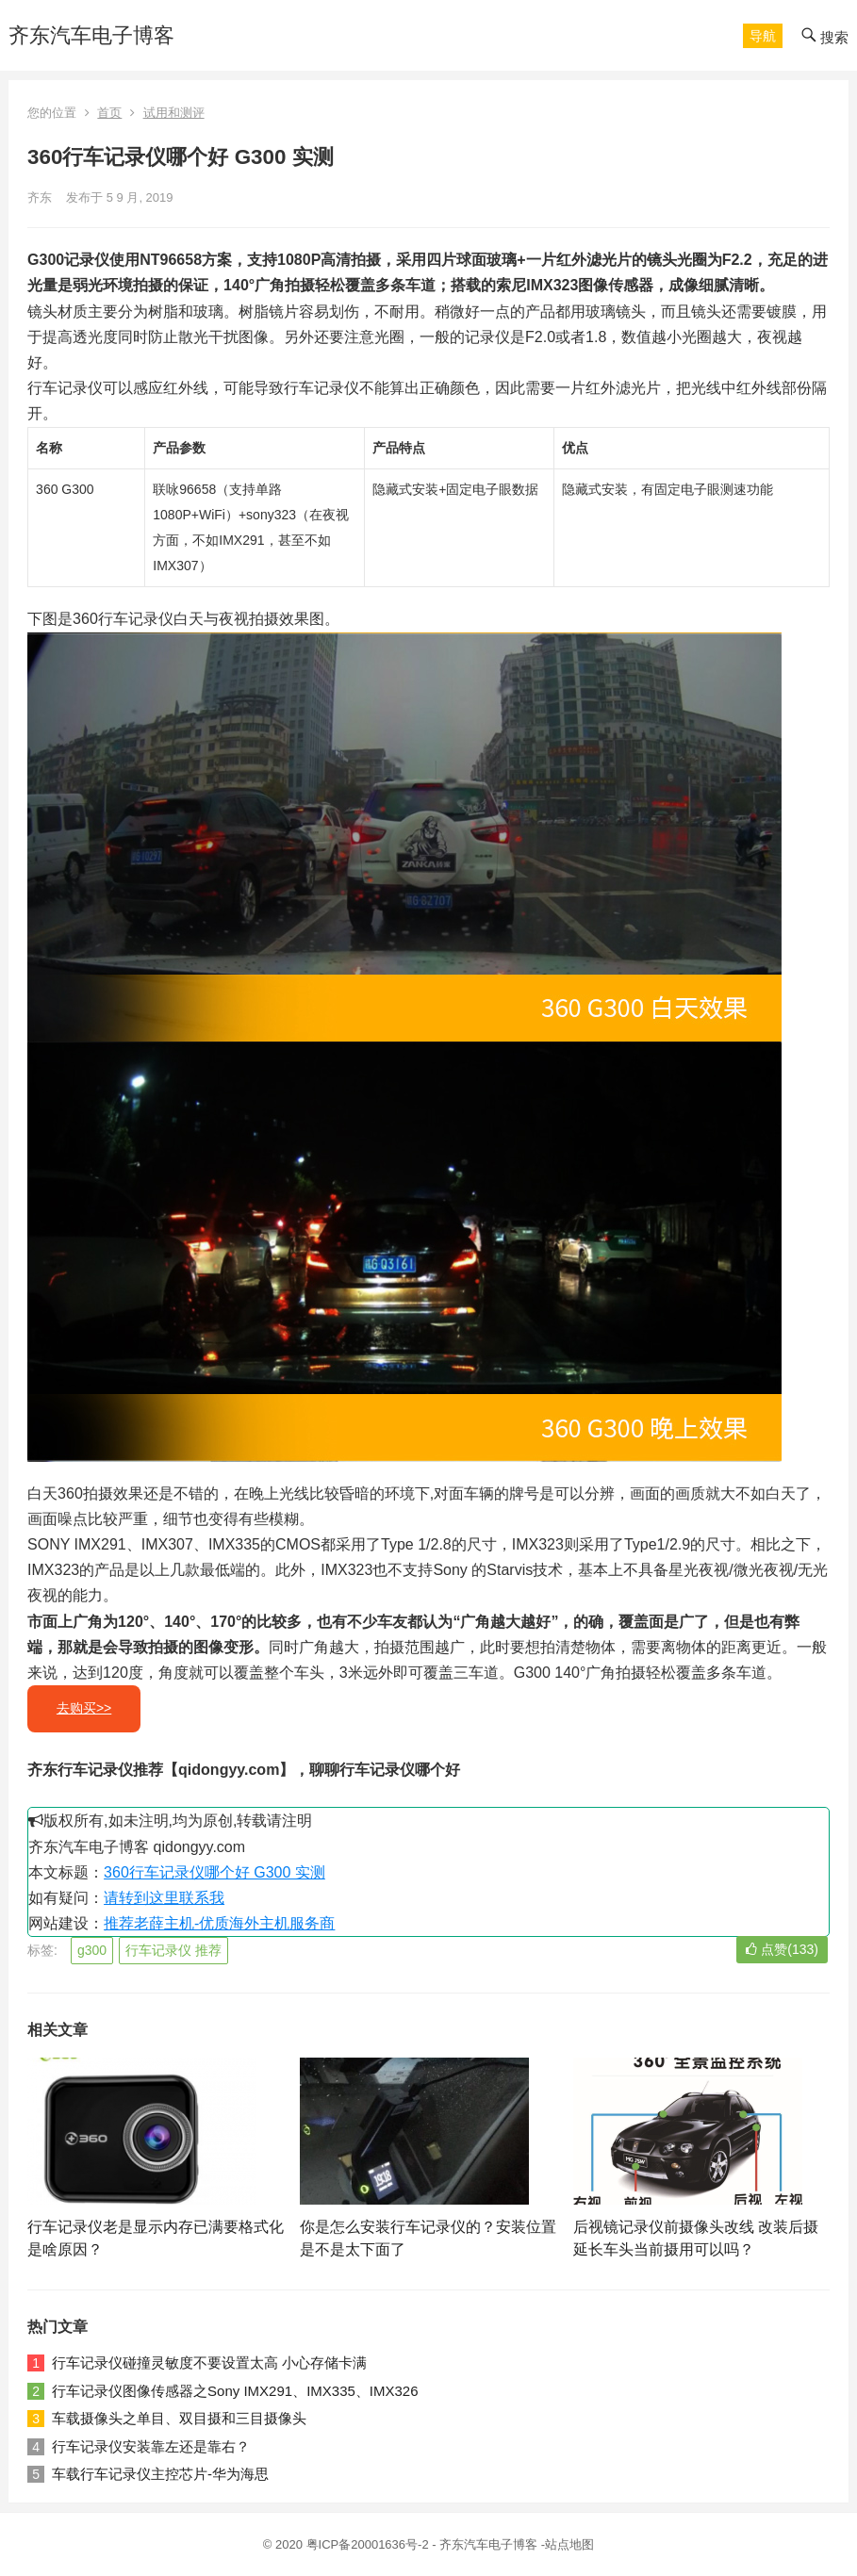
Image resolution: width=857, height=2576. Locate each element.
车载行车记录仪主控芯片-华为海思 (160, 2474)
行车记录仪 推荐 (173, 1950)
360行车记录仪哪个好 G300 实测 (214, 1872)
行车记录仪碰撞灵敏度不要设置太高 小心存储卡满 (209, 2362)
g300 (92, 1950)
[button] (763, 36)
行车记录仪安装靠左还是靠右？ (151, 2446)
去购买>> (84, 1707)
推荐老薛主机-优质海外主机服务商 (219, 1923)
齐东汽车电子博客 (91, 35)
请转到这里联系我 (164, 1898)
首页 (109, 113)
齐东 (39, 197)
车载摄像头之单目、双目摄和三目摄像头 (179, 2418)
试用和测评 (174, 113)
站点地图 (569, 2544)
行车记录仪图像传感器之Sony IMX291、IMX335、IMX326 (235, 2391)
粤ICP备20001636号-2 (369, 2544)
